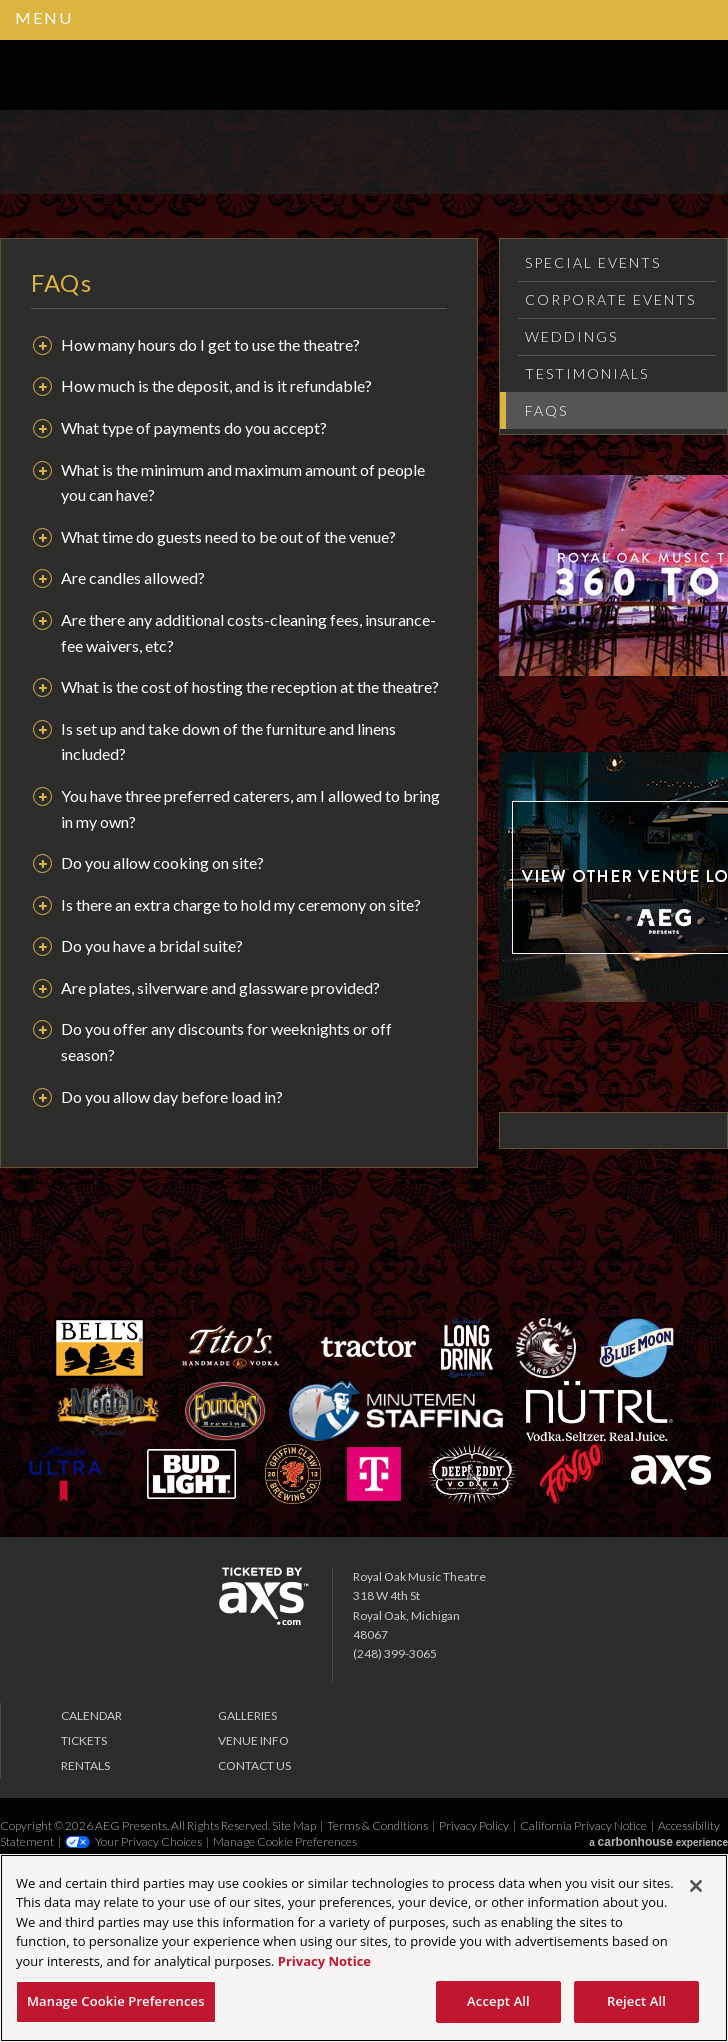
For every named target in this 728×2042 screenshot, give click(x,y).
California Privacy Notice (583, 1825)
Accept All (498, 2001)
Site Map (294, 1825)
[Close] (696, 1886)
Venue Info (253, 1740)
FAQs (546, 410)
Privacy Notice (324, 1961)
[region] (364, 1948)
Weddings (571, 336)
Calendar (91, 1715)
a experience (658, 1842)
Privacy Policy (474, 1825)
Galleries (247, 1715)
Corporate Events (610, 299)
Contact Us (254, 1765)
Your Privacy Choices (148, 1841)
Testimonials (587, 373)
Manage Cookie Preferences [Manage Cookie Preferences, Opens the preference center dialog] (116, 2001)
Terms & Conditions (377, 1825)
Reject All (636, 2001)
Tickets (84, 1740)
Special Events (593, 262)
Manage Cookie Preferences (285, 1841)
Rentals (85, 1765)
